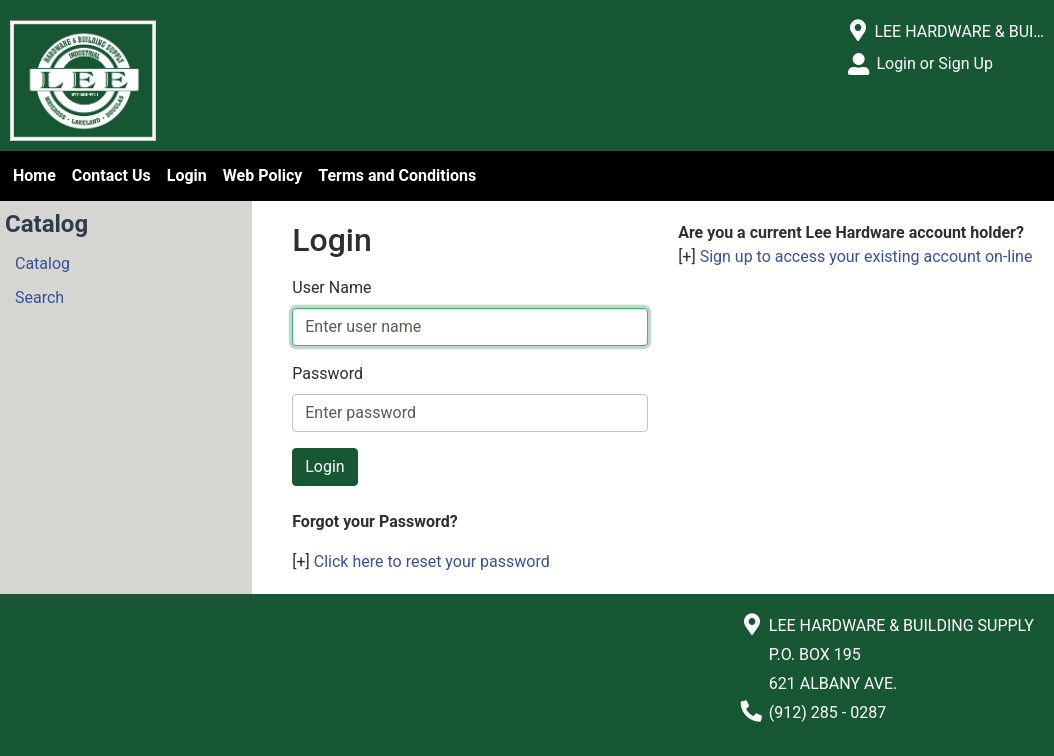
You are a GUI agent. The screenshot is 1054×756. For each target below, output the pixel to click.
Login (187, 175)
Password (327, 373)
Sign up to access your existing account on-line (866, 256)
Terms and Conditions (397, 175)
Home (34, 175)
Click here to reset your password (432, 561)
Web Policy (262, 175)
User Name (331, 287)
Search (39, 297)
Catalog (42, 263)
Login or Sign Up (934, 63)
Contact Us (111, 175)
